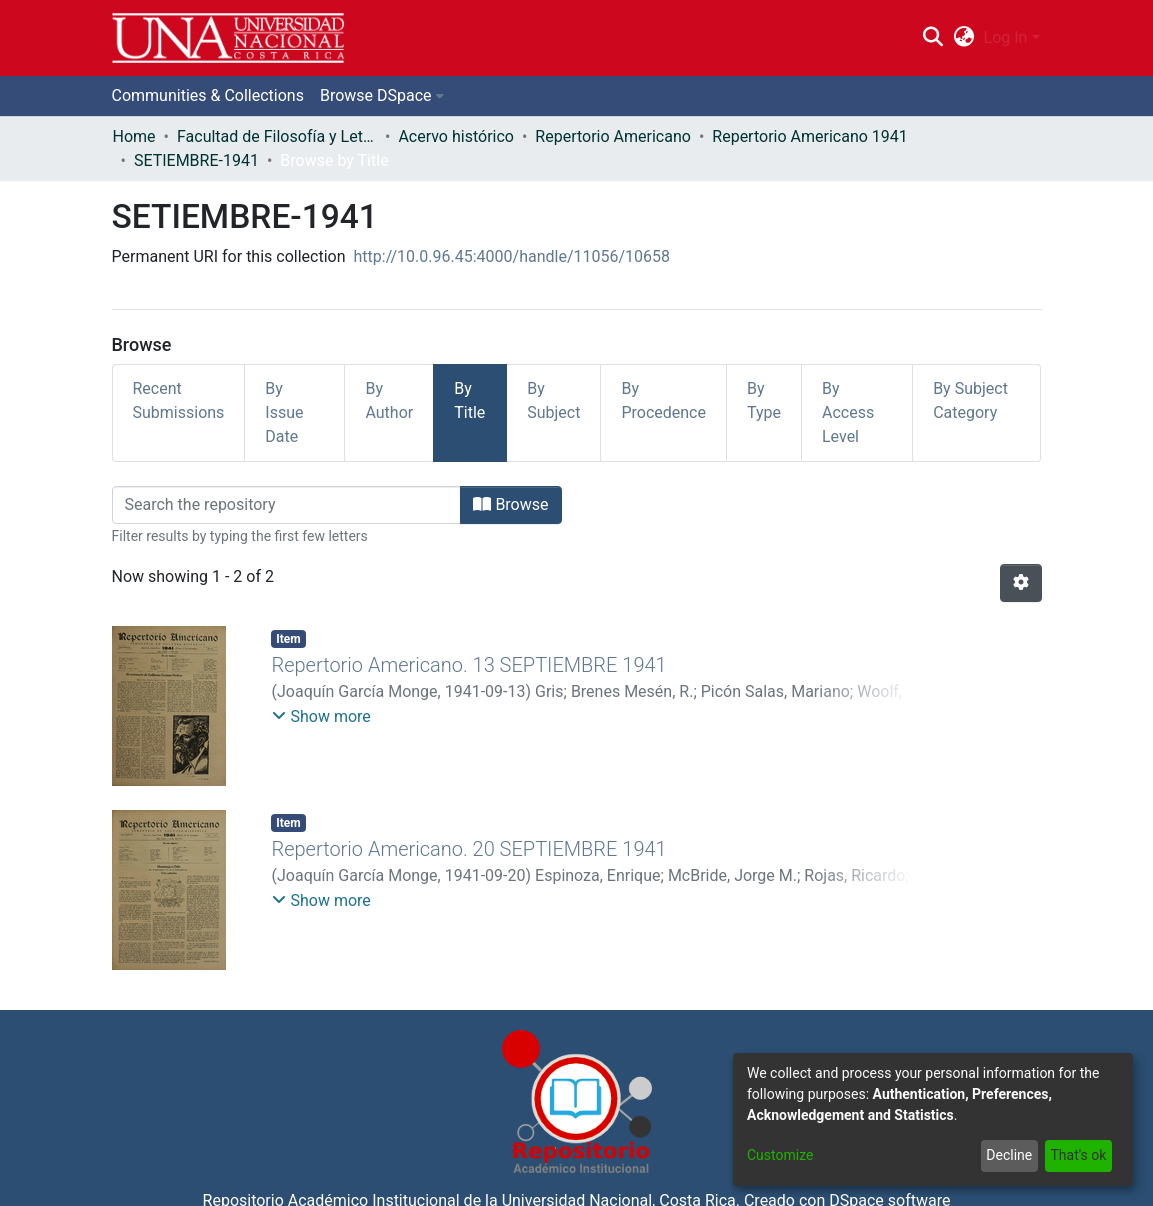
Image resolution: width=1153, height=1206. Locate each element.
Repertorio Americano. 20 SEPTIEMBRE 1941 (468, 849)
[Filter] (287, 505)
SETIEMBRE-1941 (196, 160)
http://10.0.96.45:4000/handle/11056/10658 (512, 256)
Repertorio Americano (613, 136)
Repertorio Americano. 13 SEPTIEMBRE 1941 (468, 665)
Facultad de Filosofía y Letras (277, 136)
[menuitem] (963, 38)
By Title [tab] (469, 400)
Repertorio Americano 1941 (809, 136)
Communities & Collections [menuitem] (208, 95)
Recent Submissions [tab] (179, 400)
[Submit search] (933, 38)
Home (134, 136)
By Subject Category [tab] (970, 400)
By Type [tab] (764, 400)
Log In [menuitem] (1006, 37)
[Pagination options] (1021, 583)
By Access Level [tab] (848, 412)
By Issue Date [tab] (284, 412)
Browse (510, 504)
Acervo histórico (456, 136)
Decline (1009, 1155)
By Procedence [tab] (663, 400)
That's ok (1078, 1155)
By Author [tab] (389, 400)
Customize (780, 1155)
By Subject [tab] (553, 400)
